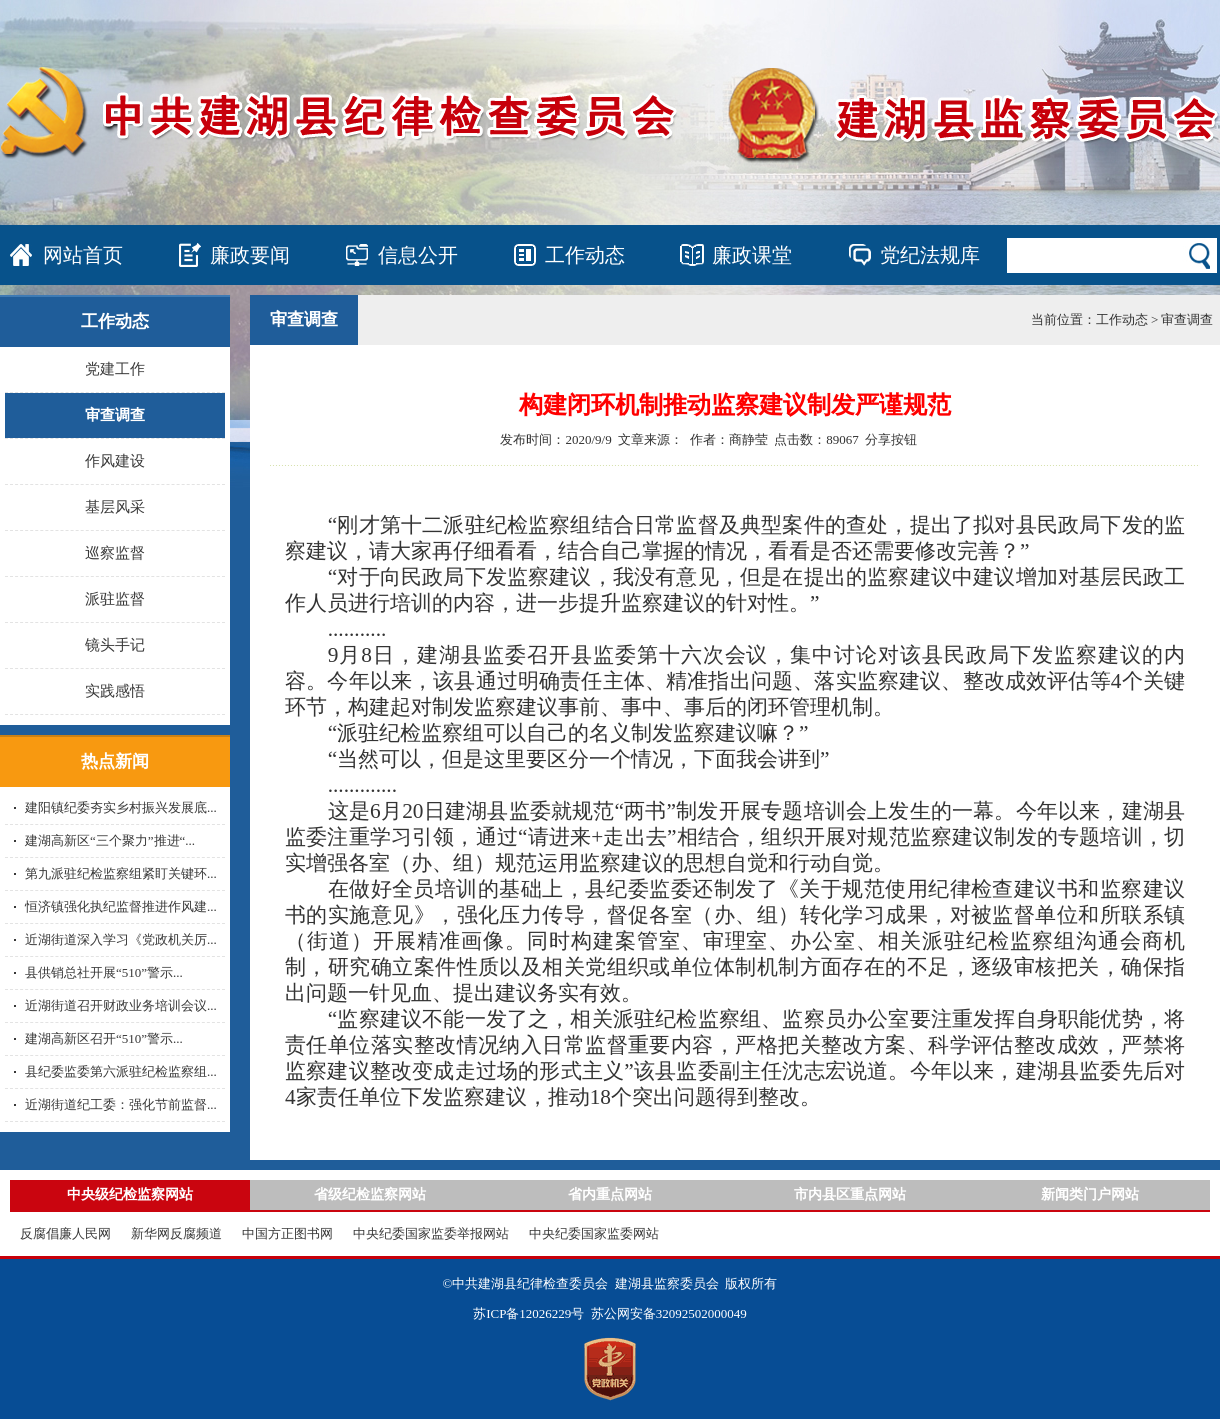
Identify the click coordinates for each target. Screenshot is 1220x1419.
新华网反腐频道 (176, 1233)
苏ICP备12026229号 (528, 1313)
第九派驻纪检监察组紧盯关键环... (121, 873)
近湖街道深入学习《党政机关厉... (121, 939)
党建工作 (115, 369)
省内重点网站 (610, 1194)
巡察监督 (115, 553)
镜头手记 (115, 645)
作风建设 (115, 461)
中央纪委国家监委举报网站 (431, 1233)
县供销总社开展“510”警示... (104, 972)
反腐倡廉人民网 (65, 1233)
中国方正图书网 (287, 1233)
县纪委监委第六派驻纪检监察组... (121, 1071)
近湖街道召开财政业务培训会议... (121, 1005)
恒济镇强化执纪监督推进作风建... (121, 906)
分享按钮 (891, 439)
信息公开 (418, 255)
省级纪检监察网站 (370, 1194)
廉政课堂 (752, 255)
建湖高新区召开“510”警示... (104, 1038)
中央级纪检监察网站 (130, 1194)
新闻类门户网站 (1090, 1194)
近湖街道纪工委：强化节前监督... (121, 1104)
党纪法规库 (930, 255)
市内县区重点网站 (850, 1194)
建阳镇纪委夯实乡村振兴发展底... (121, 807)
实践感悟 (115, 691)
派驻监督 (115, 599)
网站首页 (83, 255)
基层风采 (115, 507)
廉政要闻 (250, 255)
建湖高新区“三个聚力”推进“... (110, 840)
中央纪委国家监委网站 (594, 1233)
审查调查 (115, 415)
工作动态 (585, 255)
